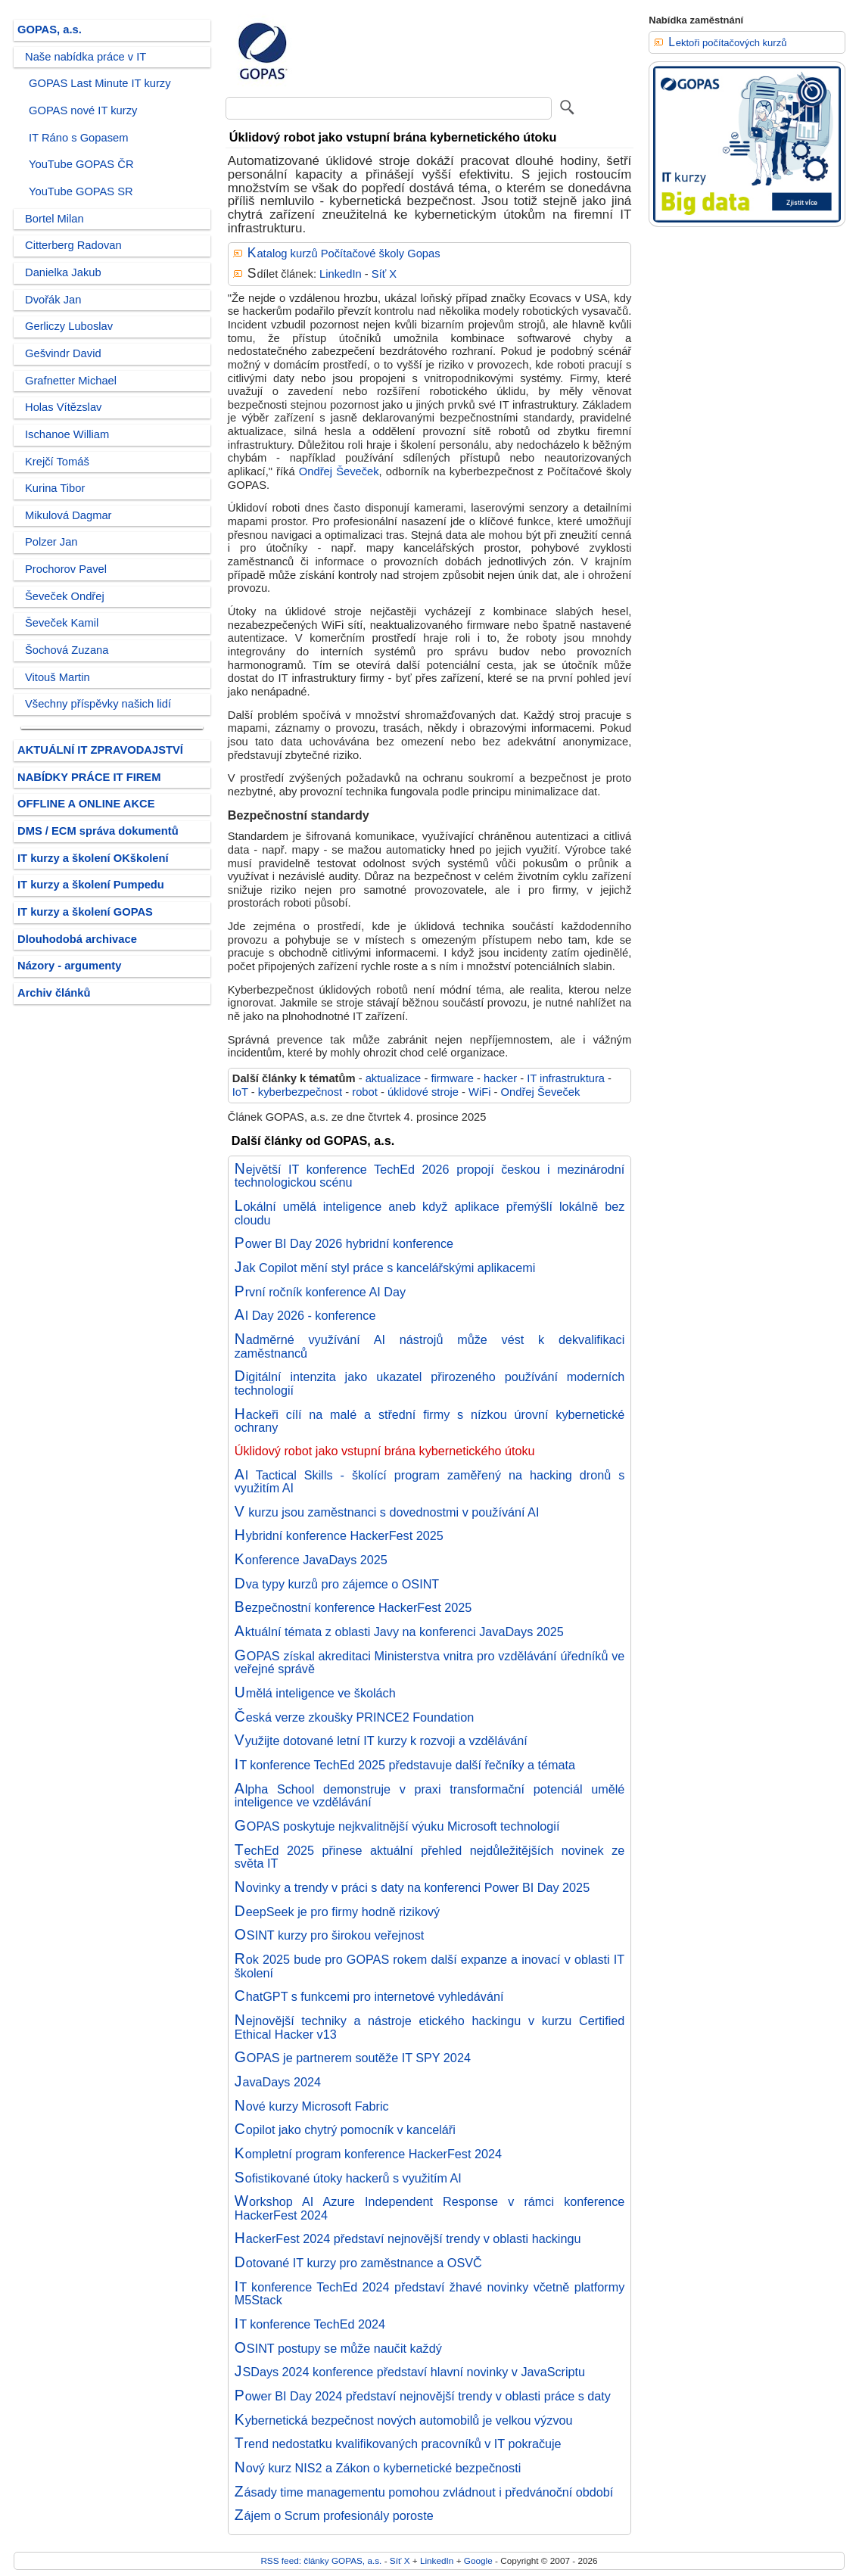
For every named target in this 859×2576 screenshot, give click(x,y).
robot (365, 1092)
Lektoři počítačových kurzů (727, 42)
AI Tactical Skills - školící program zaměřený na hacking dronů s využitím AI (430, 1481)
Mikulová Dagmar (68, 515)
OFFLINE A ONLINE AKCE (86, 804)
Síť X (384, 274)
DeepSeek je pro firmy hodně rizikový (337, 1911)
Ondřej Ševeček (339, 471)
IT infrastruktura (566, 1078)
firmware (452, 1078)
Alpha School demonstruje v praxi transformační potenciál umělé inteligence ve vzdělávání (430, 1795)
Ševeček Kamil (61, 623)
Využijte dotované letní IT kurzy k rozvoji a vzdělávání (381, 1740)
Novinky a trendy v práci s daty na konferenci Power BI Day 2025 (412, 1887)
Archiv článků (54, 993)
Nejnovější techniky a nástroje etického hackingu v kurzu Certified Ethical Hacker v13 (430, 2027)
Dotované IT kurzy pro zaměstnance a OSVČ (358, 2263)
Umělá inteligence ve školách (315, 1693)
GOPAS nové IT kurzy (83, 110)
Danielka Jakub (63, 272)
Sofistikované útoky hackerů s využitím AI (348, 2178)
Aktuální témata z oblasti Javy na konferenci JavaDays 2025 (399, 1631)
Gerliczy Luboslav (69, 326)
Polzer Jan (51, 542)
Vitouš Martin (57, 677)
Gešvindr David (63, 353)
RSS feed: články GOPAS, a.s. (320, 2560)
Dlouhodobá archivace (77, 939)
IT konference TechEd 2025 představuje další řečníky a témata (405, 1765)
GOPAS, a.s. (49, 29)
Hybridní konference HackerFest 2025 (339, 1535)
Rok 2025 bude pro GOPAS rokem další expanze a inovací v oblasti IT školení (430, 1966)
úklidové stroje (423, 1092)
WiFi (479, 1092)
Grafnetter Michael (71, 381)
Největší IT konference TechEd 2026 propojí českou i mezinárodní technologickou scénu (430, 1176)
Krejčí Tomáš (57, 462)
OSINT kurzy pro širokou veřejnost (330, 1935)
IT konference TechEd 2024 (310, 2324)
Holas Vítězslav (63, 407)
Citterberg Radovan (73, 245)
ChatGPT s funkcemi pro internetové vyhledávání (369, 1996)
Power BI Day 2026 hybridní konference (344, 1243)
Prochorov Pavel (66, 569)
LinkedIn (340, 274)
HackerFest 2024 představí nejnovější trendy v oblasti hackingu (408, 2238)
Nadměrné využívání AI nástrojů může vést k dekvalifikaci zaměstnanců (430, 1346)
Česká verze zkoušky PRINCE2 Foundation (354, 1717)
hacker (500, 1078)
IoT (240, 1092)
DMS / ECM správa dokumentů (98, 831)
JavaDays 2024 (278, 2082)
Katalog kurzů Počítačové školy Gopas (343, 253)
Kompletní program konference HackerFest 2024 (368, 2154)
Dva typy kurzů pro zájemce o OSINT (337, 1584)
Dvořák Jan (53, 300)
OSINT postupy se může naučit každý (338, 2348)
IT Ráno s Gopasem (78, 138)
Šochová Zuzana (66, 650)
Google (478, 2560)
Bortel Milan (54, 219)
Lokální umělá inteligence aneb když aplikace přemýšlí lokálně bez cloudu (430, 1213)
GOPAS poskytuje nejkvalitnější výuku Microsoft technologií (397, 1826)
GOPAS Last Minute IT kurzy (100, 83)
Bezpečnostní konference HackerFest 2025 (353, 1607)
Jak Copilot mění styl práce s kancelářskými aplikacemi (385, 1267)
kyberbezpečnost (300, 1092)
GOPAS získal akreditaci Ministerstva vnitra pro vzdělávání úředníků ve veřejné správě (430, 1662)
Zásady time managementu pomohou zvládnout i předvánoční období (424, 2492)
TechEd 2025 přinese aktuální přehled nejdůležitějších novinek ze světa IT (430, 1857)
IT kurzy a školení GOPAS (85, 912)
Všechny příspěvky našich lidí (98, 704)
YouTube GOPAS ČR (81, 164)
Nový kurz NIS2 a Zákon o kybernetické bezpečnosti (378, 2468)
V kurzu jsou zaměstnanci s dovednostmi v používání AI (387, 1512)
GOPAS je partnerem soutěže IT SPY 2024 (353, 2057)
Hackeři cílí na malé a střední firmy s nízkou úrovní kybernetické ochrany (430, 1421)
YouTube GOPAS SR (81, 191)
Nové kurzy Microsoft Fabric (312, 2106)
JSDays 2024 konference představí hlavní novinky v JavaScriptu (410, 2371)
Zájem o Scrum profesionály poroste (334, 2515)
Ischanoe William (67, 434)
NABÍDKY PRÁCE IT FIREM (88, 777)
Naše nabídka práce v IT (85, 57)
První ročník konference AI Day (320, 1292)
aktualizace (394, 1078)
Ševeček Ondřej (64, 596)
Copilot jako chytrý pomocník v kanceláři (345, 2129)
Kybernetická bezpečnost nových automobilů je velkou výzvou (404, 2420)
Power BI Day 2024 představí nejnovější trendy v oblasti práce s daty (423, 2396)
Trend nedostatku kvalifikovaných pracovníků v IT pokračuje (398, 2443)
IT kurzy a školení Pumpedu (90, 885)
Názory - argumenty (69, 966)
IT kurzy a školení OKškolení (93, 858)
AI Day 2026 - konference (305, 1315)
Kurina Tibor (55, 488)
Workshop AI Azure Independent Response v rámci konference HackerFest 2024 (430, 2208)
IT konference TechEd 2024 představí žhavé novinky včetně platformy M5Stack (430, 2293)
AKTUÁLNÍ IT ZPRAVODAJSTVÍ (100, 750)
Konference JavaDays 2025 (311, 1559)
